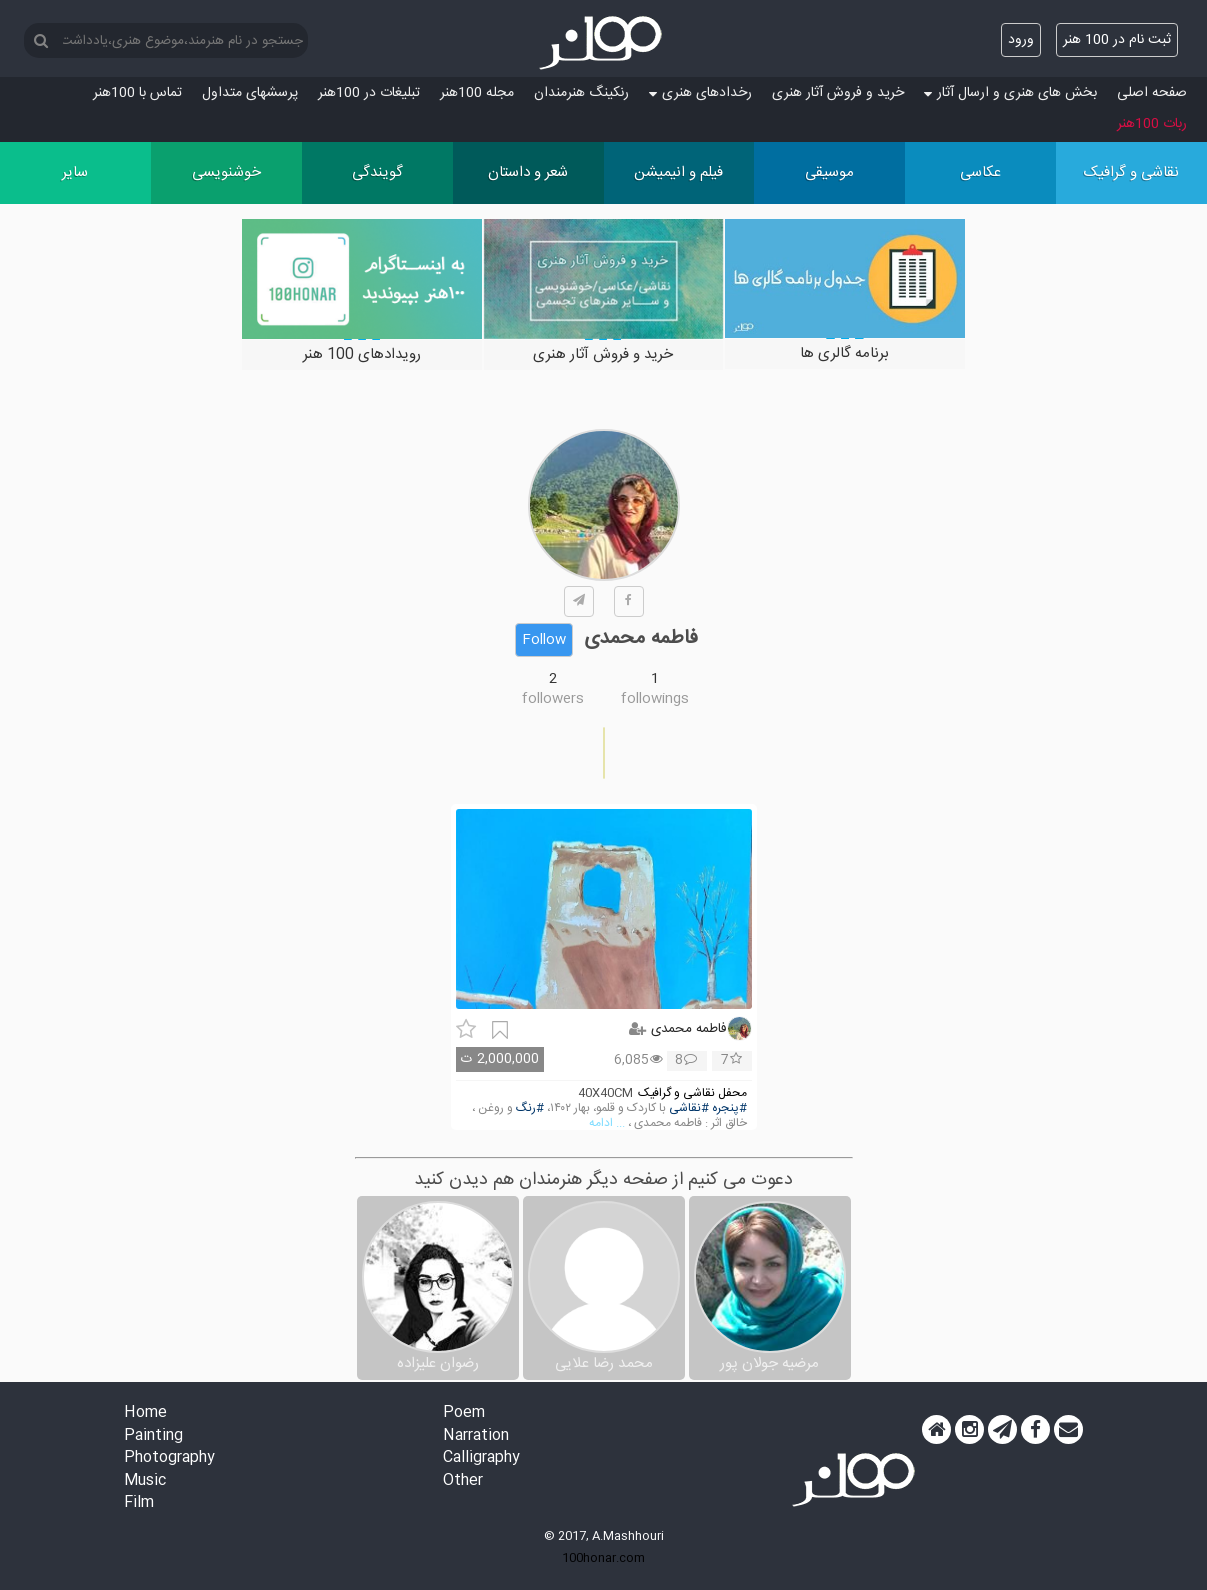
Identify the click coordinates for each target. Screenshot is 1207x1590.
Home (145, 1413)
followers (553, 699)
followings (655, 699)
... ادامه (607, 1123)
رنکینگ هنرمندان (581, 93)
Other (463, 1481)
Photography (169, 1458)
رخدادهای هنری (700, 93)
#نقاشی (689, 1108)
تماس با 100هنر (137, 93)
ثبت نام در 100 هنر (1117, 40)
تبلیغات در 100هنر (369, 93)
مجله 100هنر (477, 93)
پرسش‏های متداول (250, 93)
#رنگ (530, 1108)
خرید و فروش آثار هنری (838, 93)
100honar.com (603, 1558)
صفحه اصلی (1152, 93)
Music (145, 1481)
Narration (476, 1436)
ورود (1021, 40)
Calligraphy (481, 1458)
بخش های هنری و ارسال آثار (1010, 93)
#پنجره (729, 1108)
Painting (153, 1436)
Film (139, 1503)
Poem (464, 1413)
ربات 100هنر (1152, 124)
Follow (544, 640)
